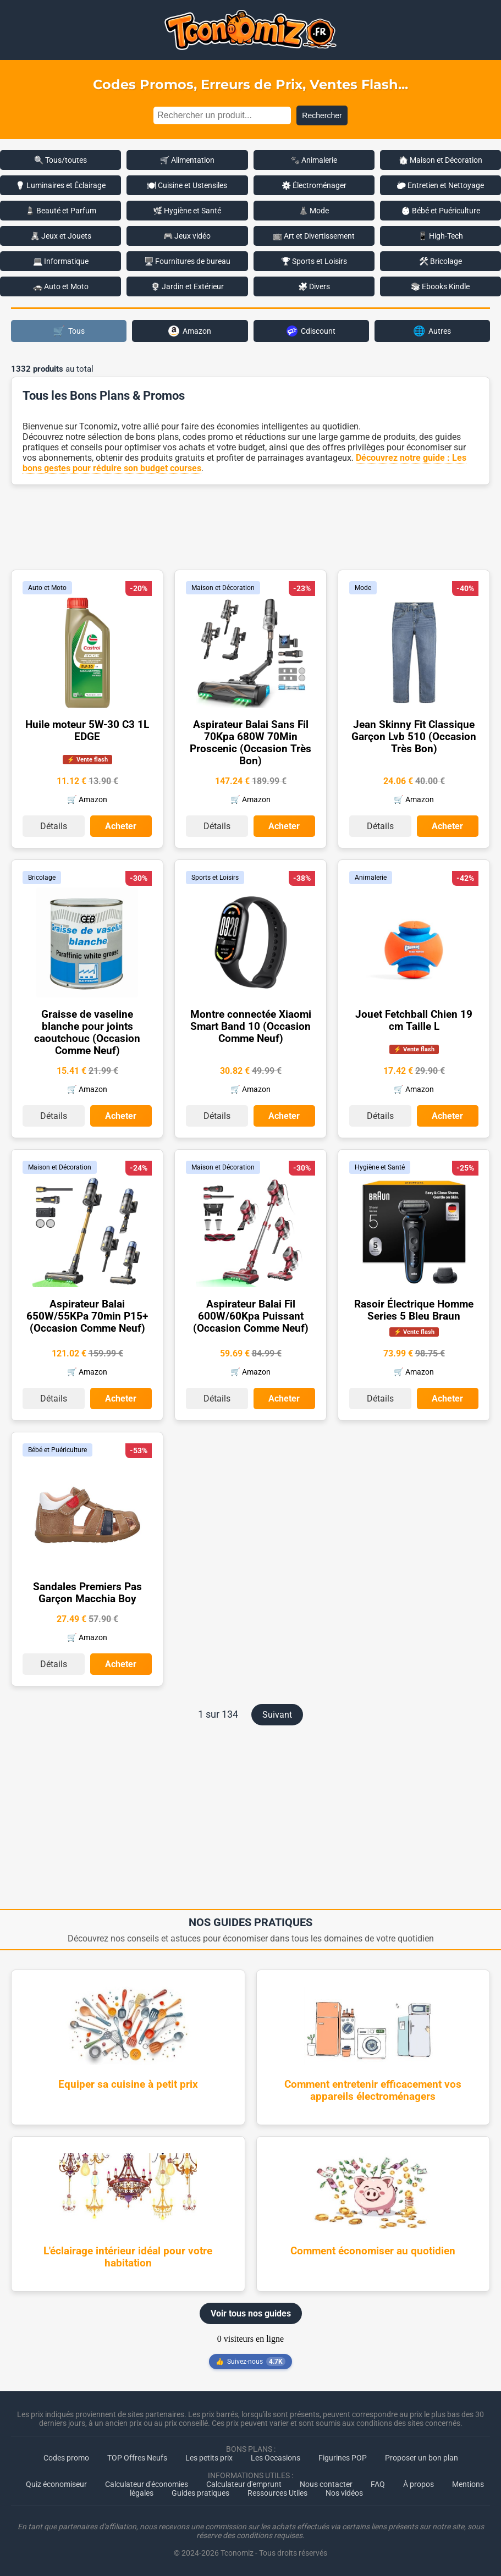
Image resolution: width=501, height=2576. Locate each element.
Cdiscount (311, 331)
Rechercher (322, 115)
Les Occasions (275, 2457)
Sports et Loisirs (215, 877)
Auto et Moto (47, 588)
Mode (363, 588)
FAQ (378, 2484)
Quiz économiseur (56, 2484)
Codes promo (66, 2457)
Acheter (120, 826)
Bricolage (42, 877)
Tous (69, 331)
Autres (432, 331)
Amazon (189, 331)
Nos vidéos (344, 2493)
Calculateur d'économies (146, 2484)
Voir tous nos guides (251, 2313)
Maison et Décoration (223, 588)
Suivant (277, 1714)
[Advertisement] (251, 526)
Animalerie (371, 877)
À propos (418, 2484)
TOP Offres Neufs (137, 2457)
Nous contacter (326, 2484)
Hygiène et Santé (380, 1167)
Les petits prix (209, 2457)
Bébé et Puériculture (57, 1450)
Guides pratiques (200, 2493)
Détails (53, 826)
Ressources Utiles (277, 2493)
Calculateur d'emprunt (244, 2484)
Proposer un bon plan (421, 2457)
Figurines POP (342, 2457)
